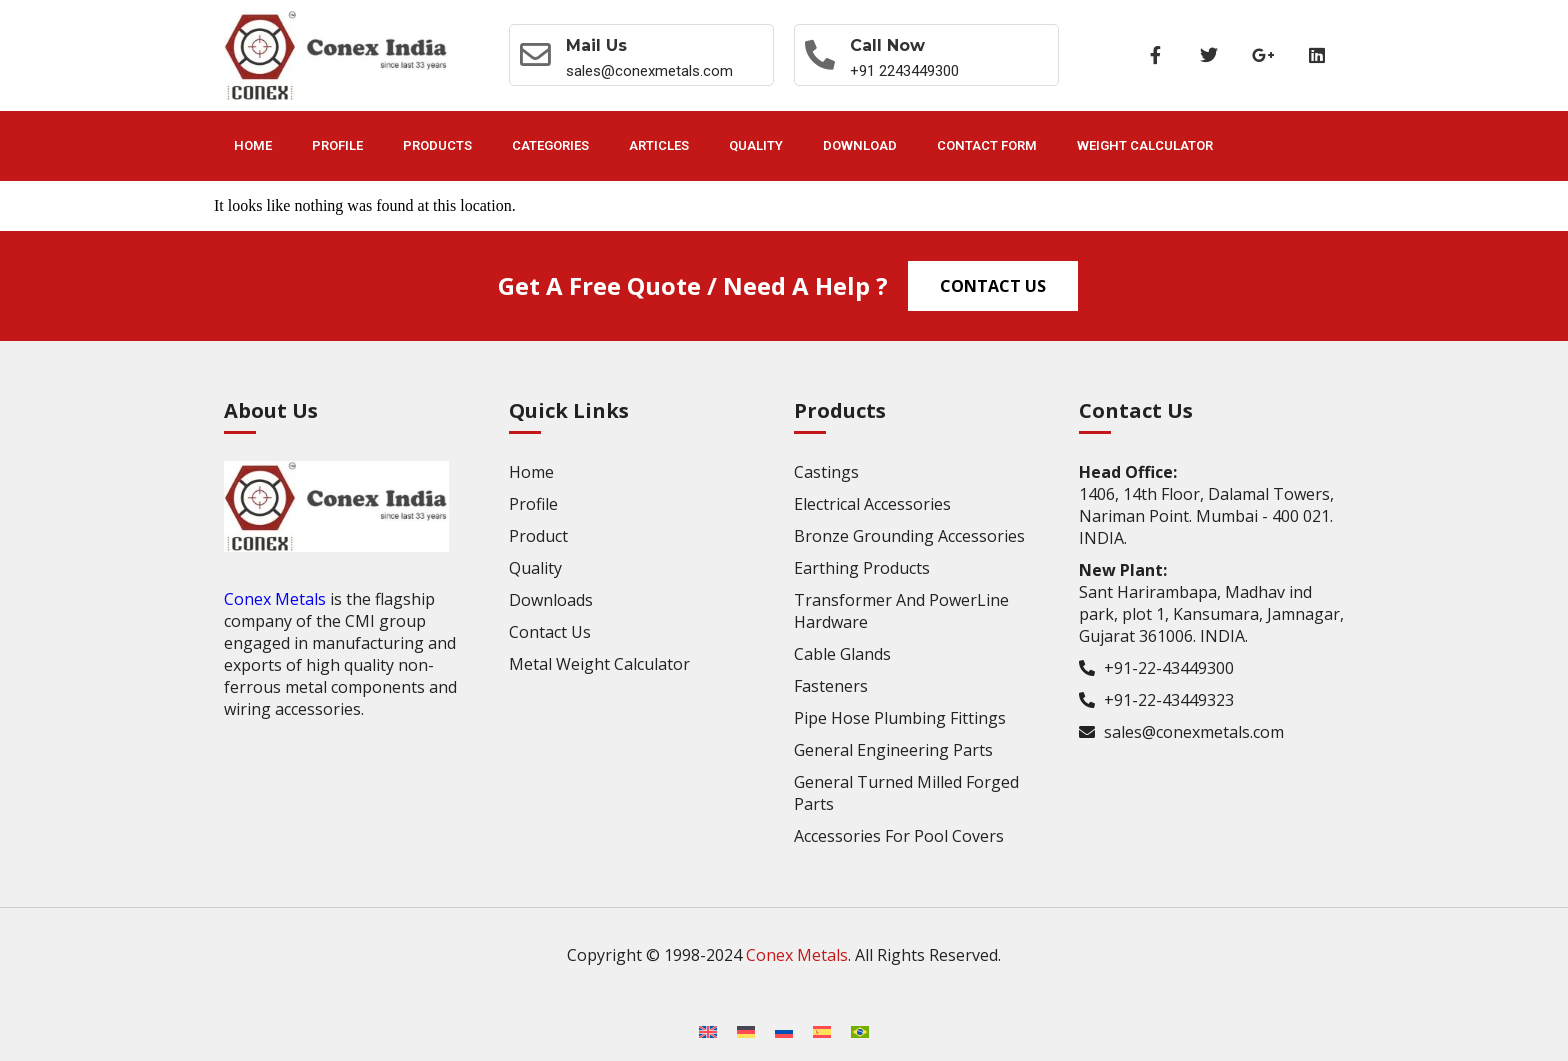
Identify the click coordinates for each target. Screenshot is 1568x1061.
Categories (550, 145)
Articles (659, 145)
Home (253, 145)
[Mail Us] (536, 55)
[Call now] (821, 55)
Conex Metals (275, 599)
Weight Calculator (1145, 145)
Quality (756, 145)
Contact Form (987, 145)
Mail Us (597, 45)
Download (860, 145)
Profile (337, 145)
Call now (889, 45)
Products (437, 145)
